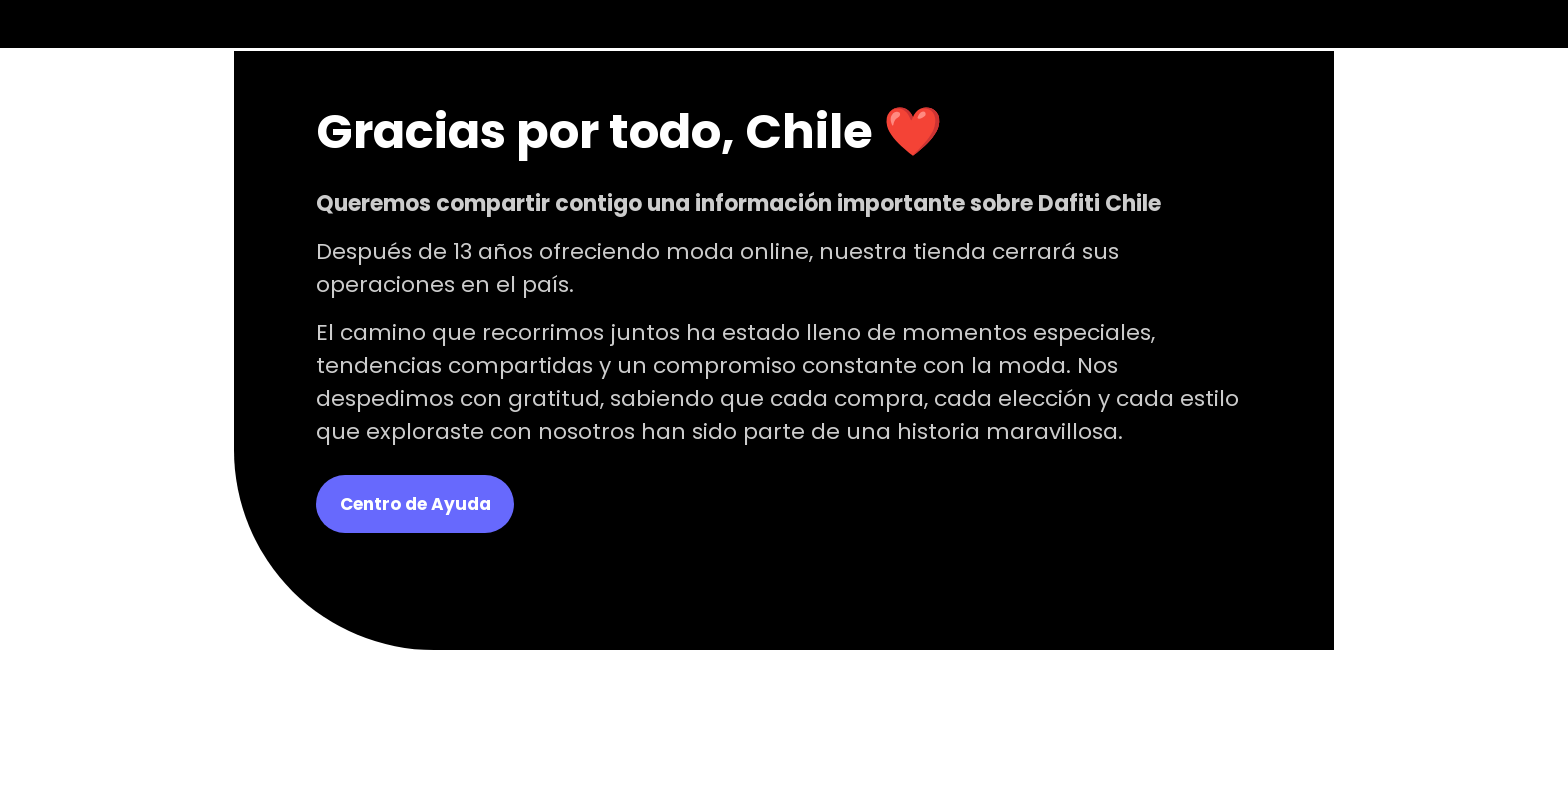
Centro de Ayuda (415, 504)
